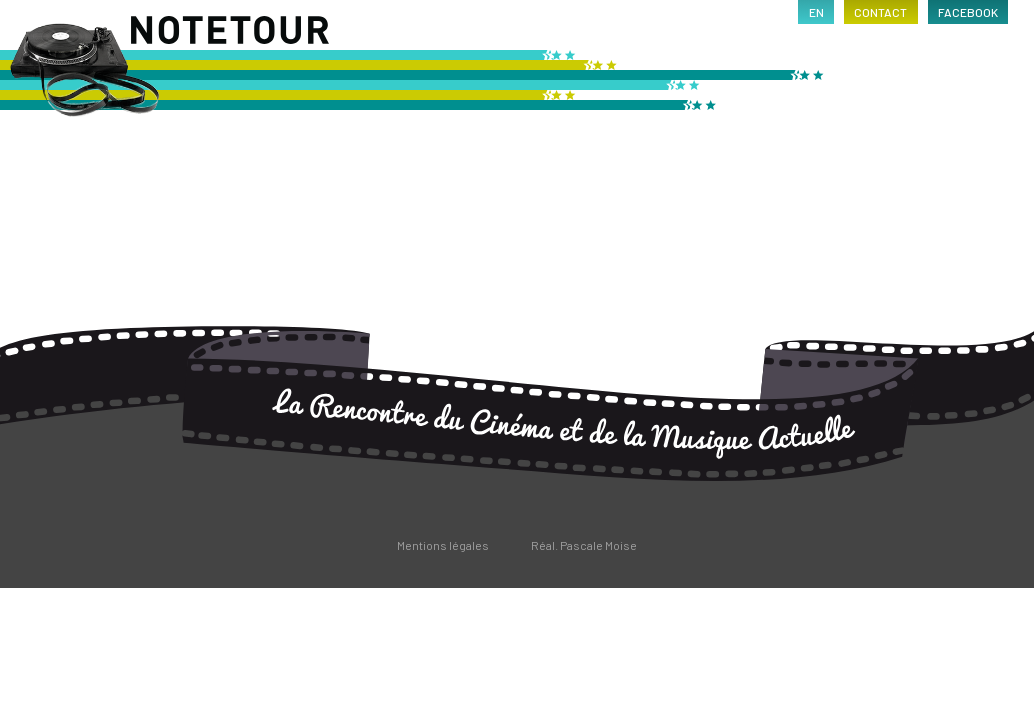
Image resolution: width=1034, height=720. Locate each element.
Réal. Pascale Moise (584, 545)
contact (880, 12)
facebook (968, 12)
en (816, 12)
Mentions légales (443, 545)
